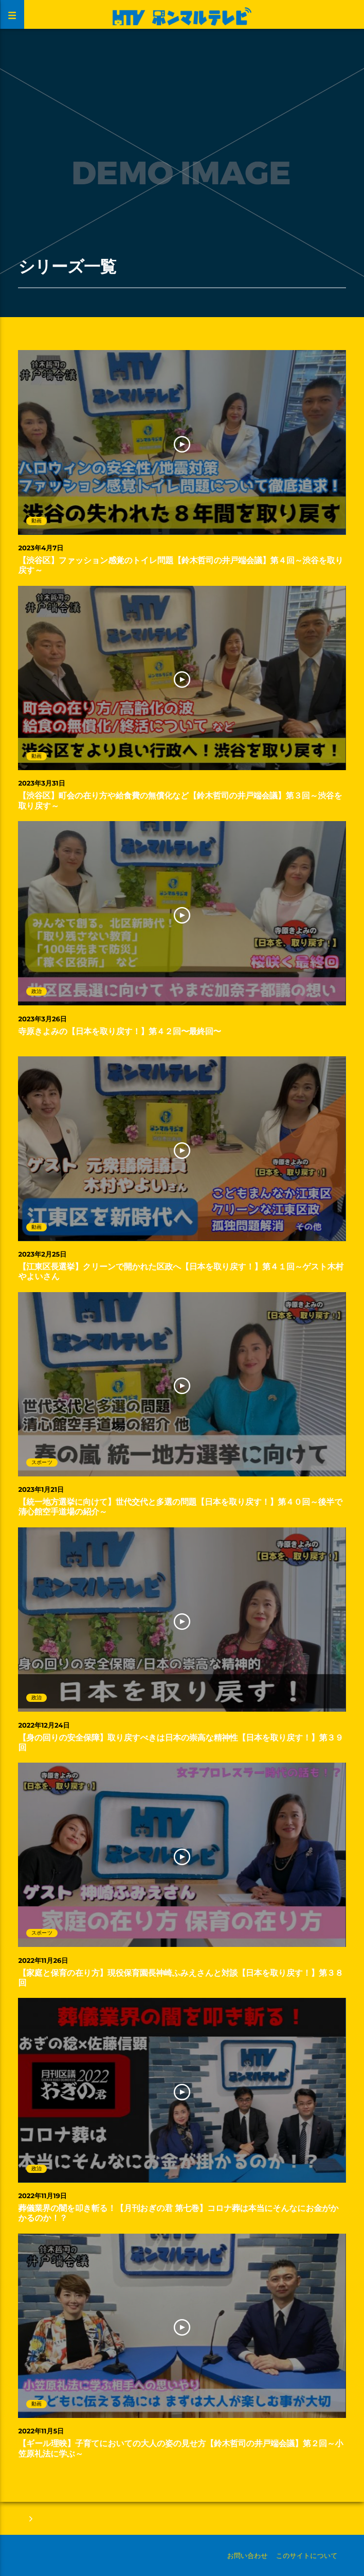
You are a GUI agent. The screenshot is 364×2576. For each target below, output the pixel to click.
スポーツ (41, 1462)
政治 (36, 991)
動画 (36, 520)
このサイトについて (307, 2555)
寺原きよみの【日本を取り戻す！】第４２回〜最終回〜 (119, 1032)
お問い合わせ (247, 2555)
